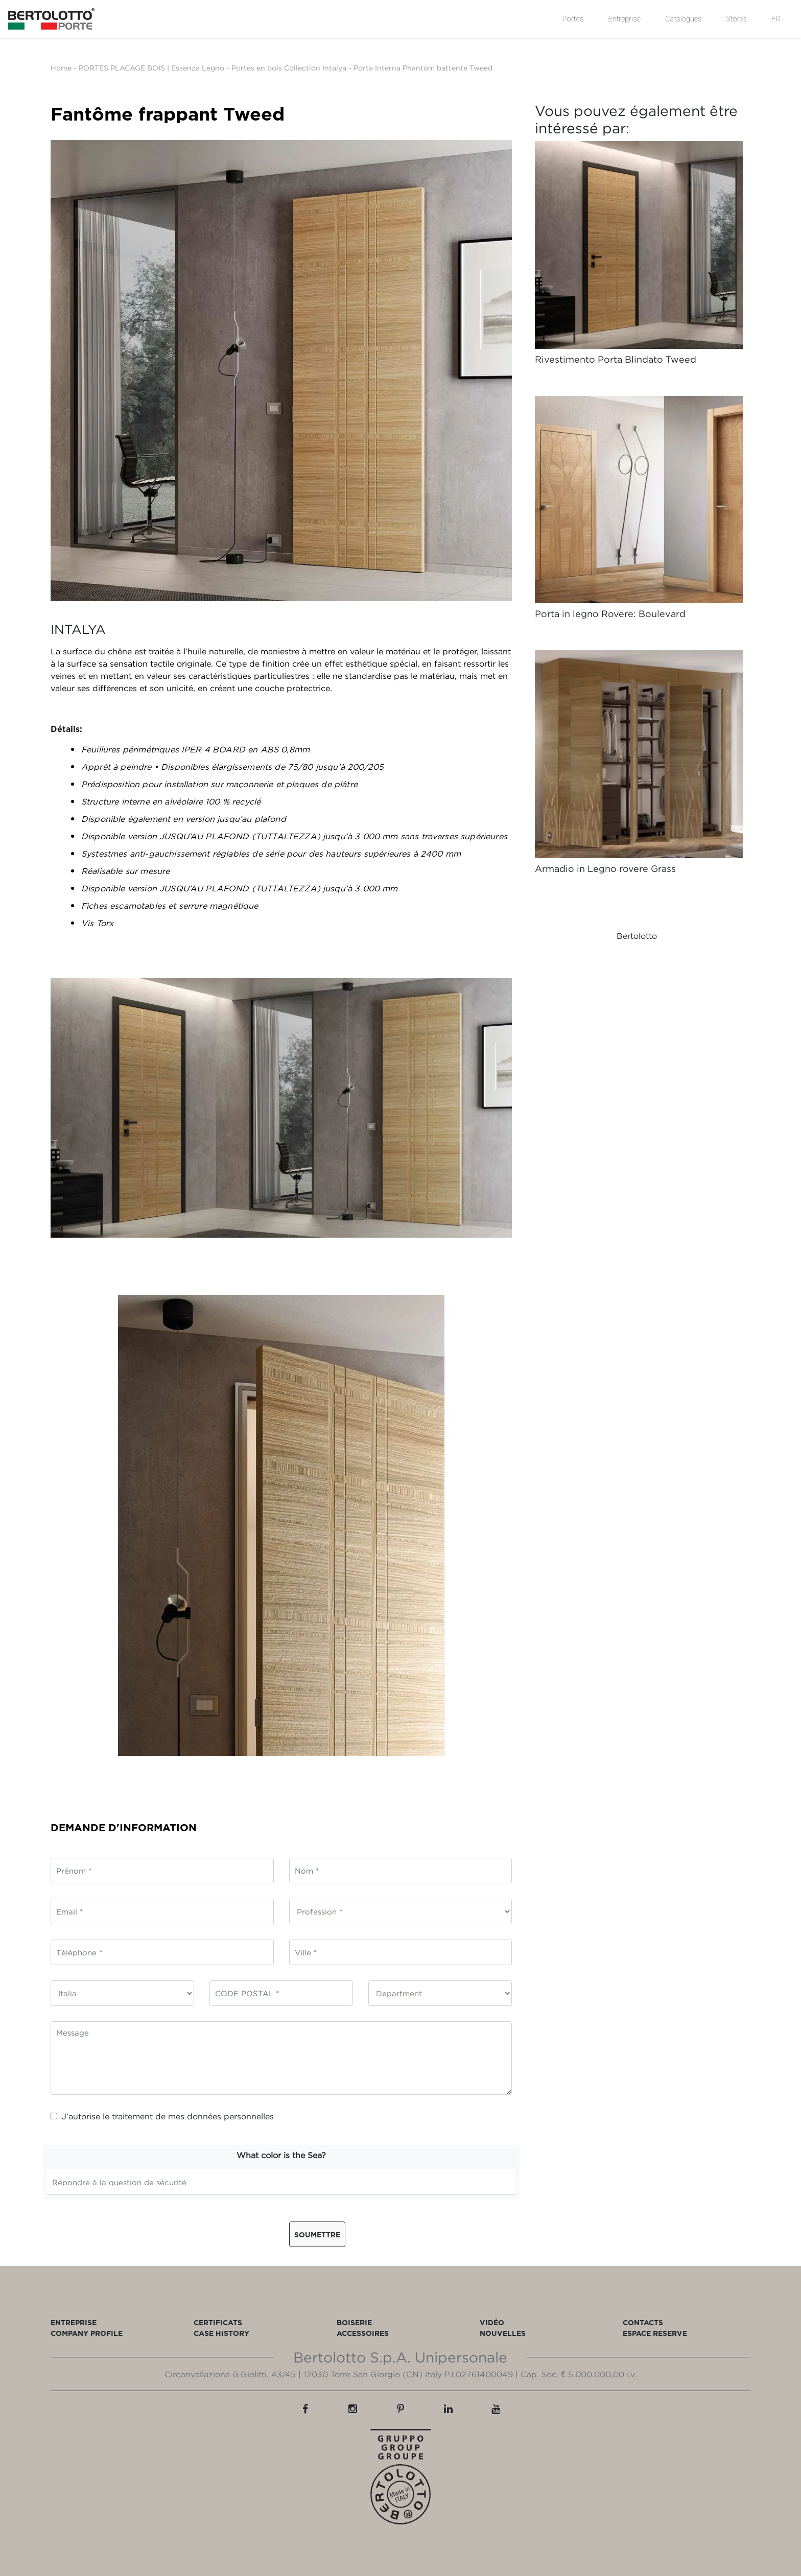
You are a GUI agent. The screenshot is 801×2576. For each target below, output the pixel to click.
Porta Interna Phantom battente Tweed (423, 68)
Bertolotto (637, 935)
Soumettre (317, 2234)
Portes (572, 19)
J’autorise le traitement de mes (162, 2116)
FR (776, 19)
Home (61, 68)
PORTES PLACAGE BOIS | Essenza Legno (151, 68)
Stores (736, 19)
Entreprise (624, 19)
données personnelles (230, 2116)
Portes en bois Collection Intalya (288, 68)
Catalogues (683, 19)
